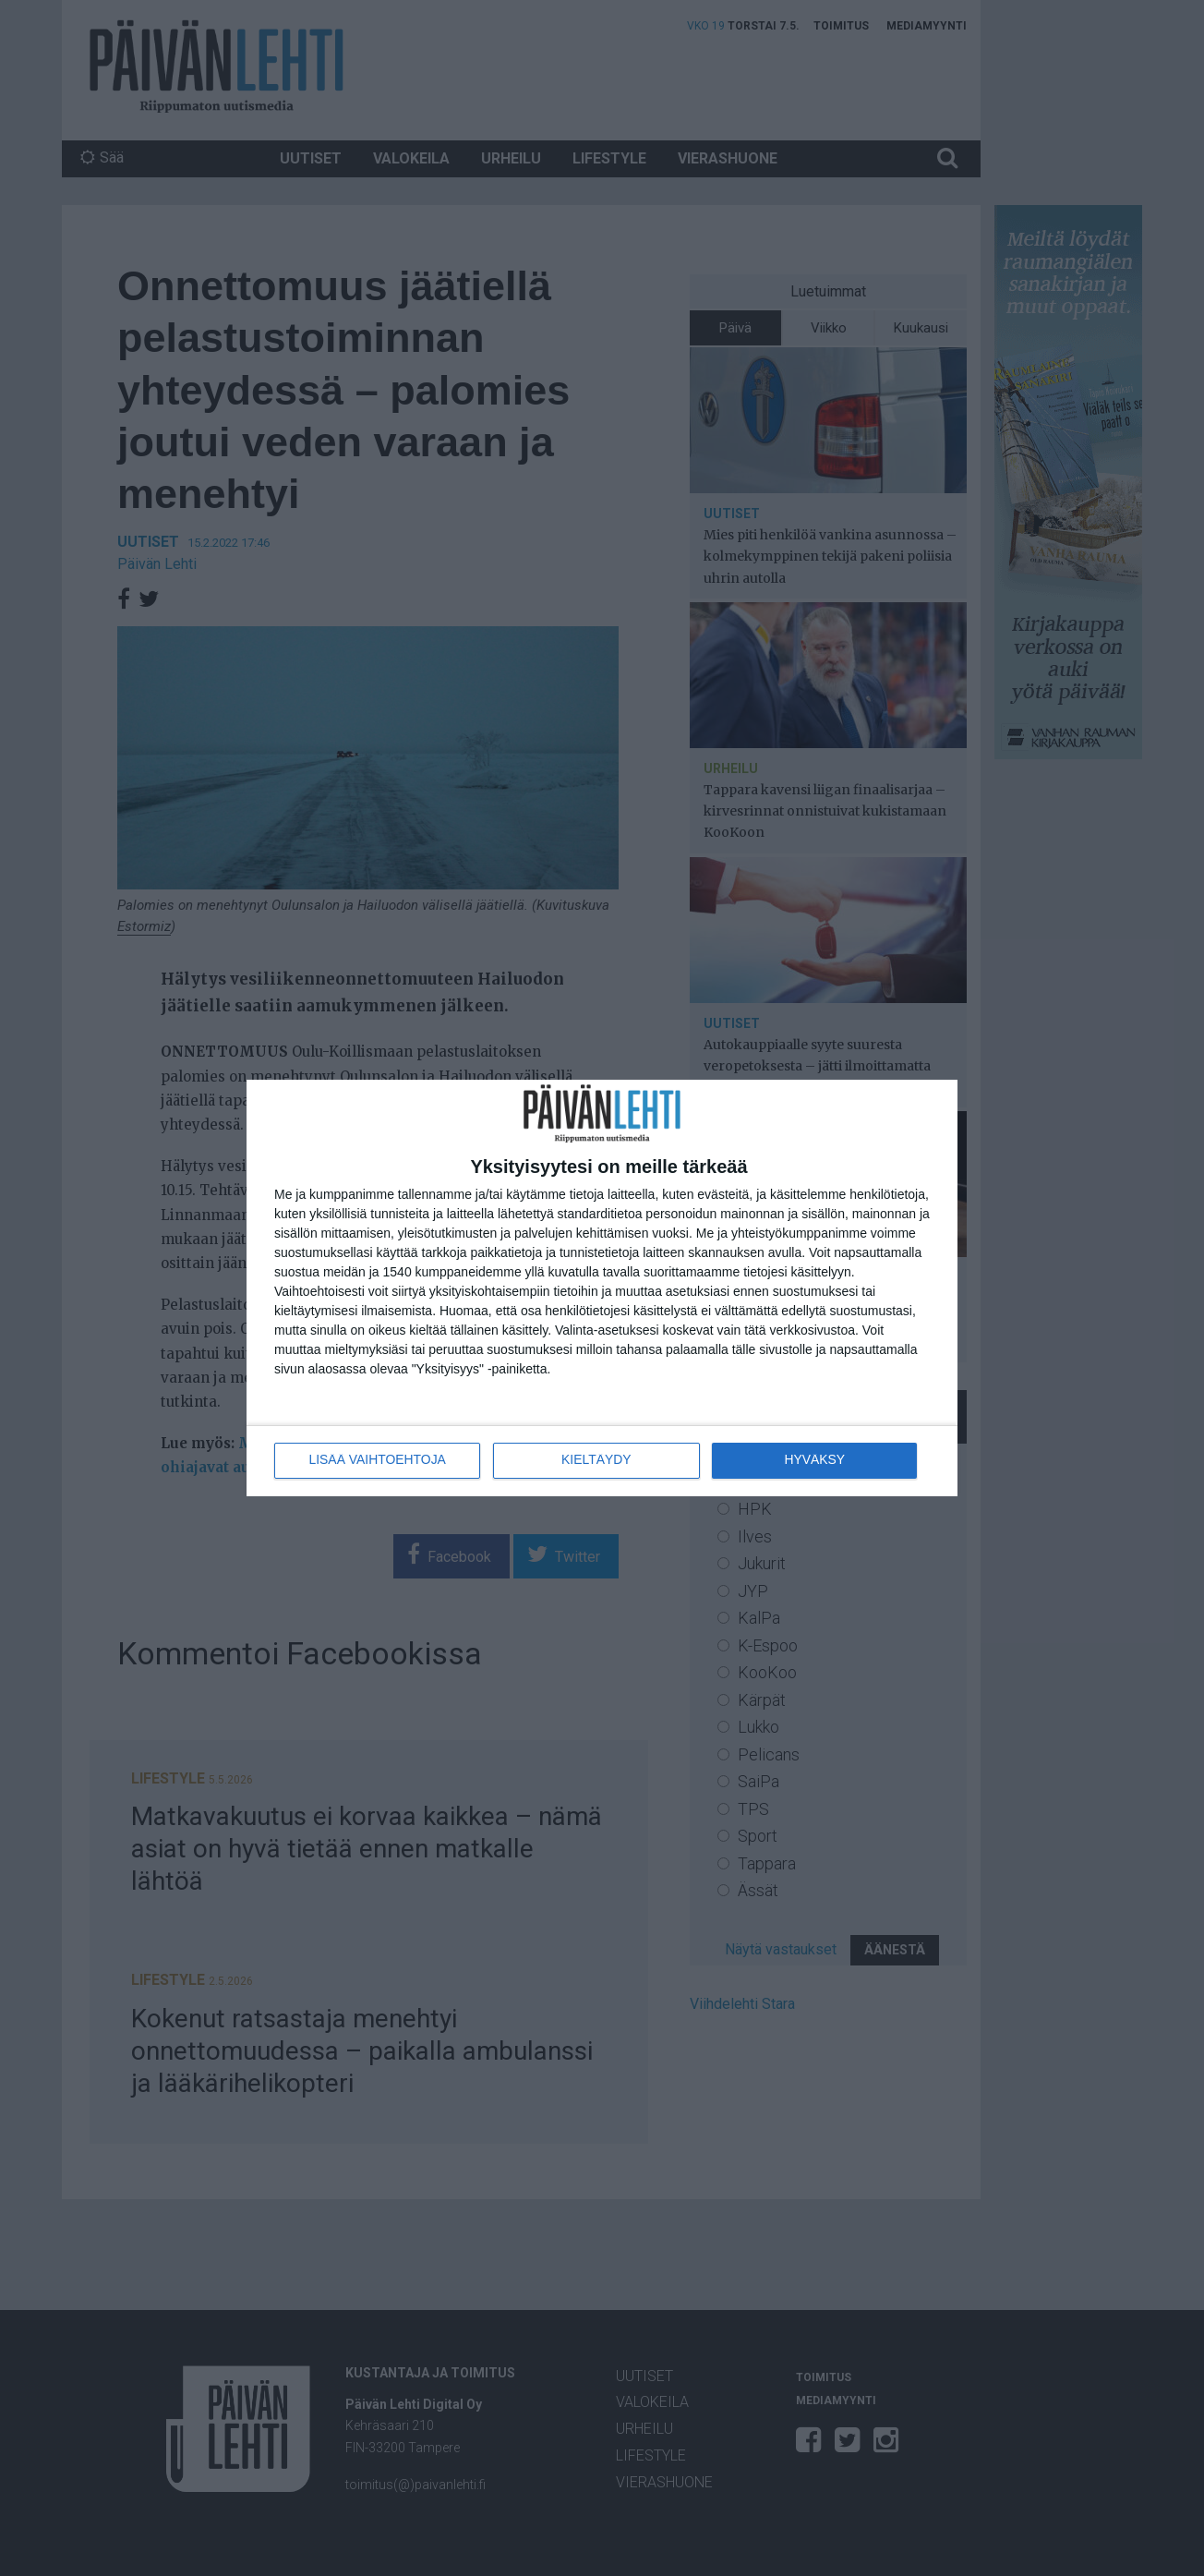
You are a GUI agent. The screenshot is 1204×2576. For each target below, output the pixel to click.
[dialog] (602, 1288)
